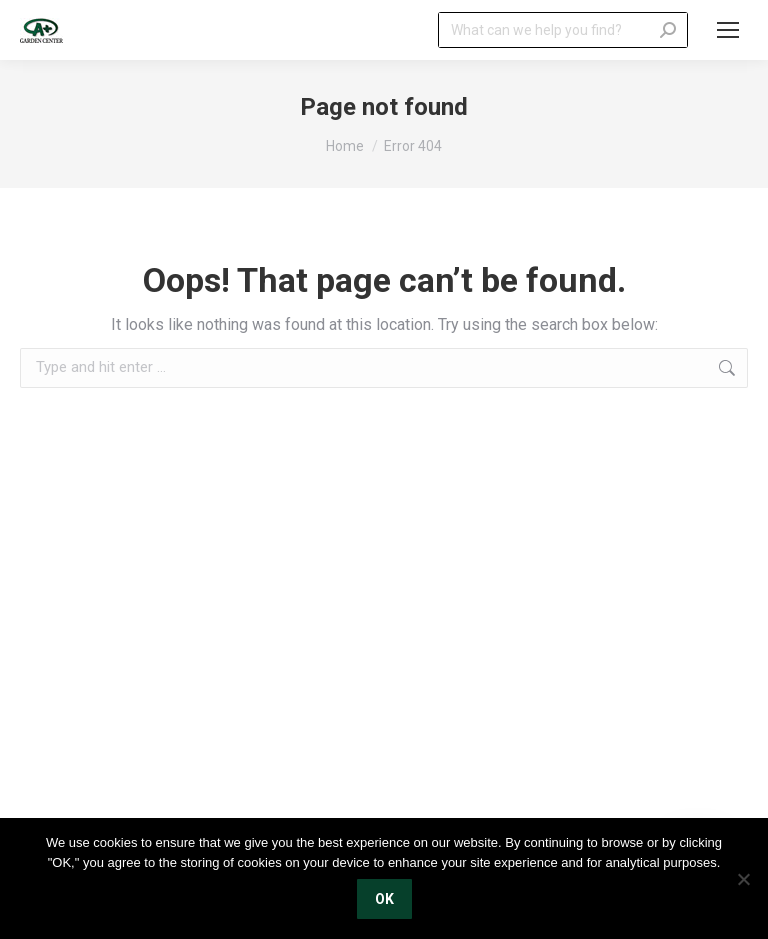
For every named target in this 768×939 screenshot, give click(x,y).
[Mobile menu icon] (728, 30)
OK (384, 899)
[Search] (563, 30)
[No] (743, 879)
